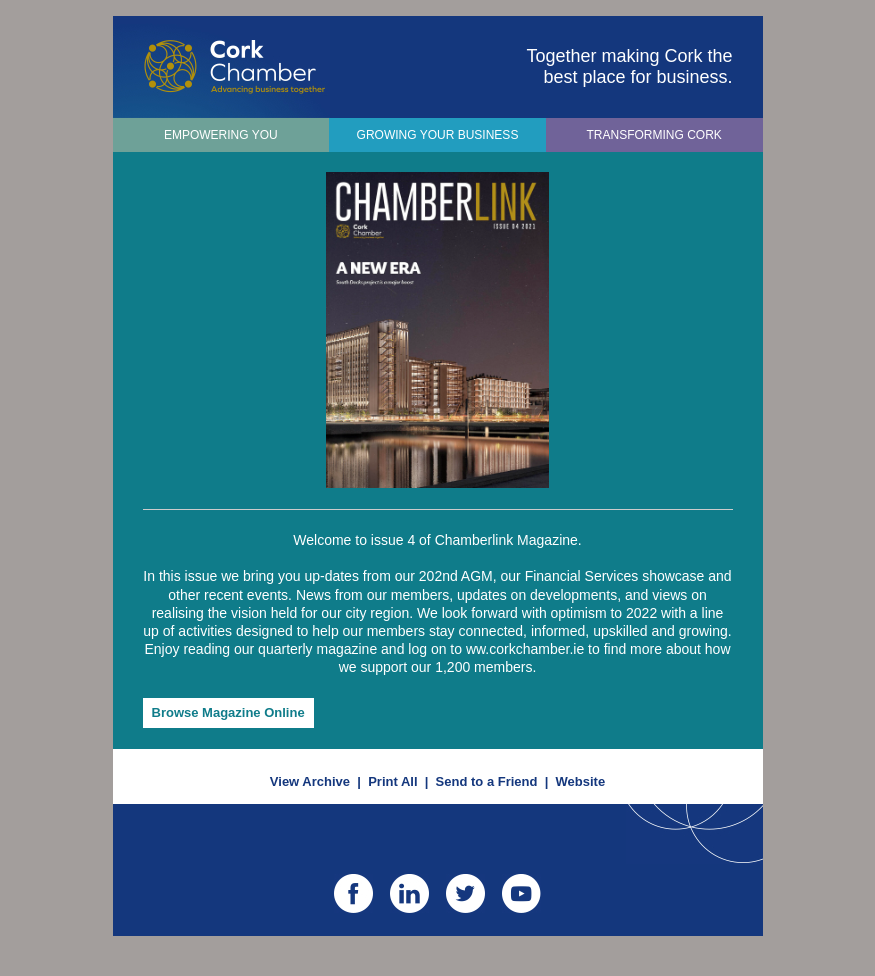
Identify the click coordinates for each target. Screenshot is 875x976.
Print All (392, 781)
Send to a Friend (487, 781)
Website (581, 781)
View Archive (310, 781)
